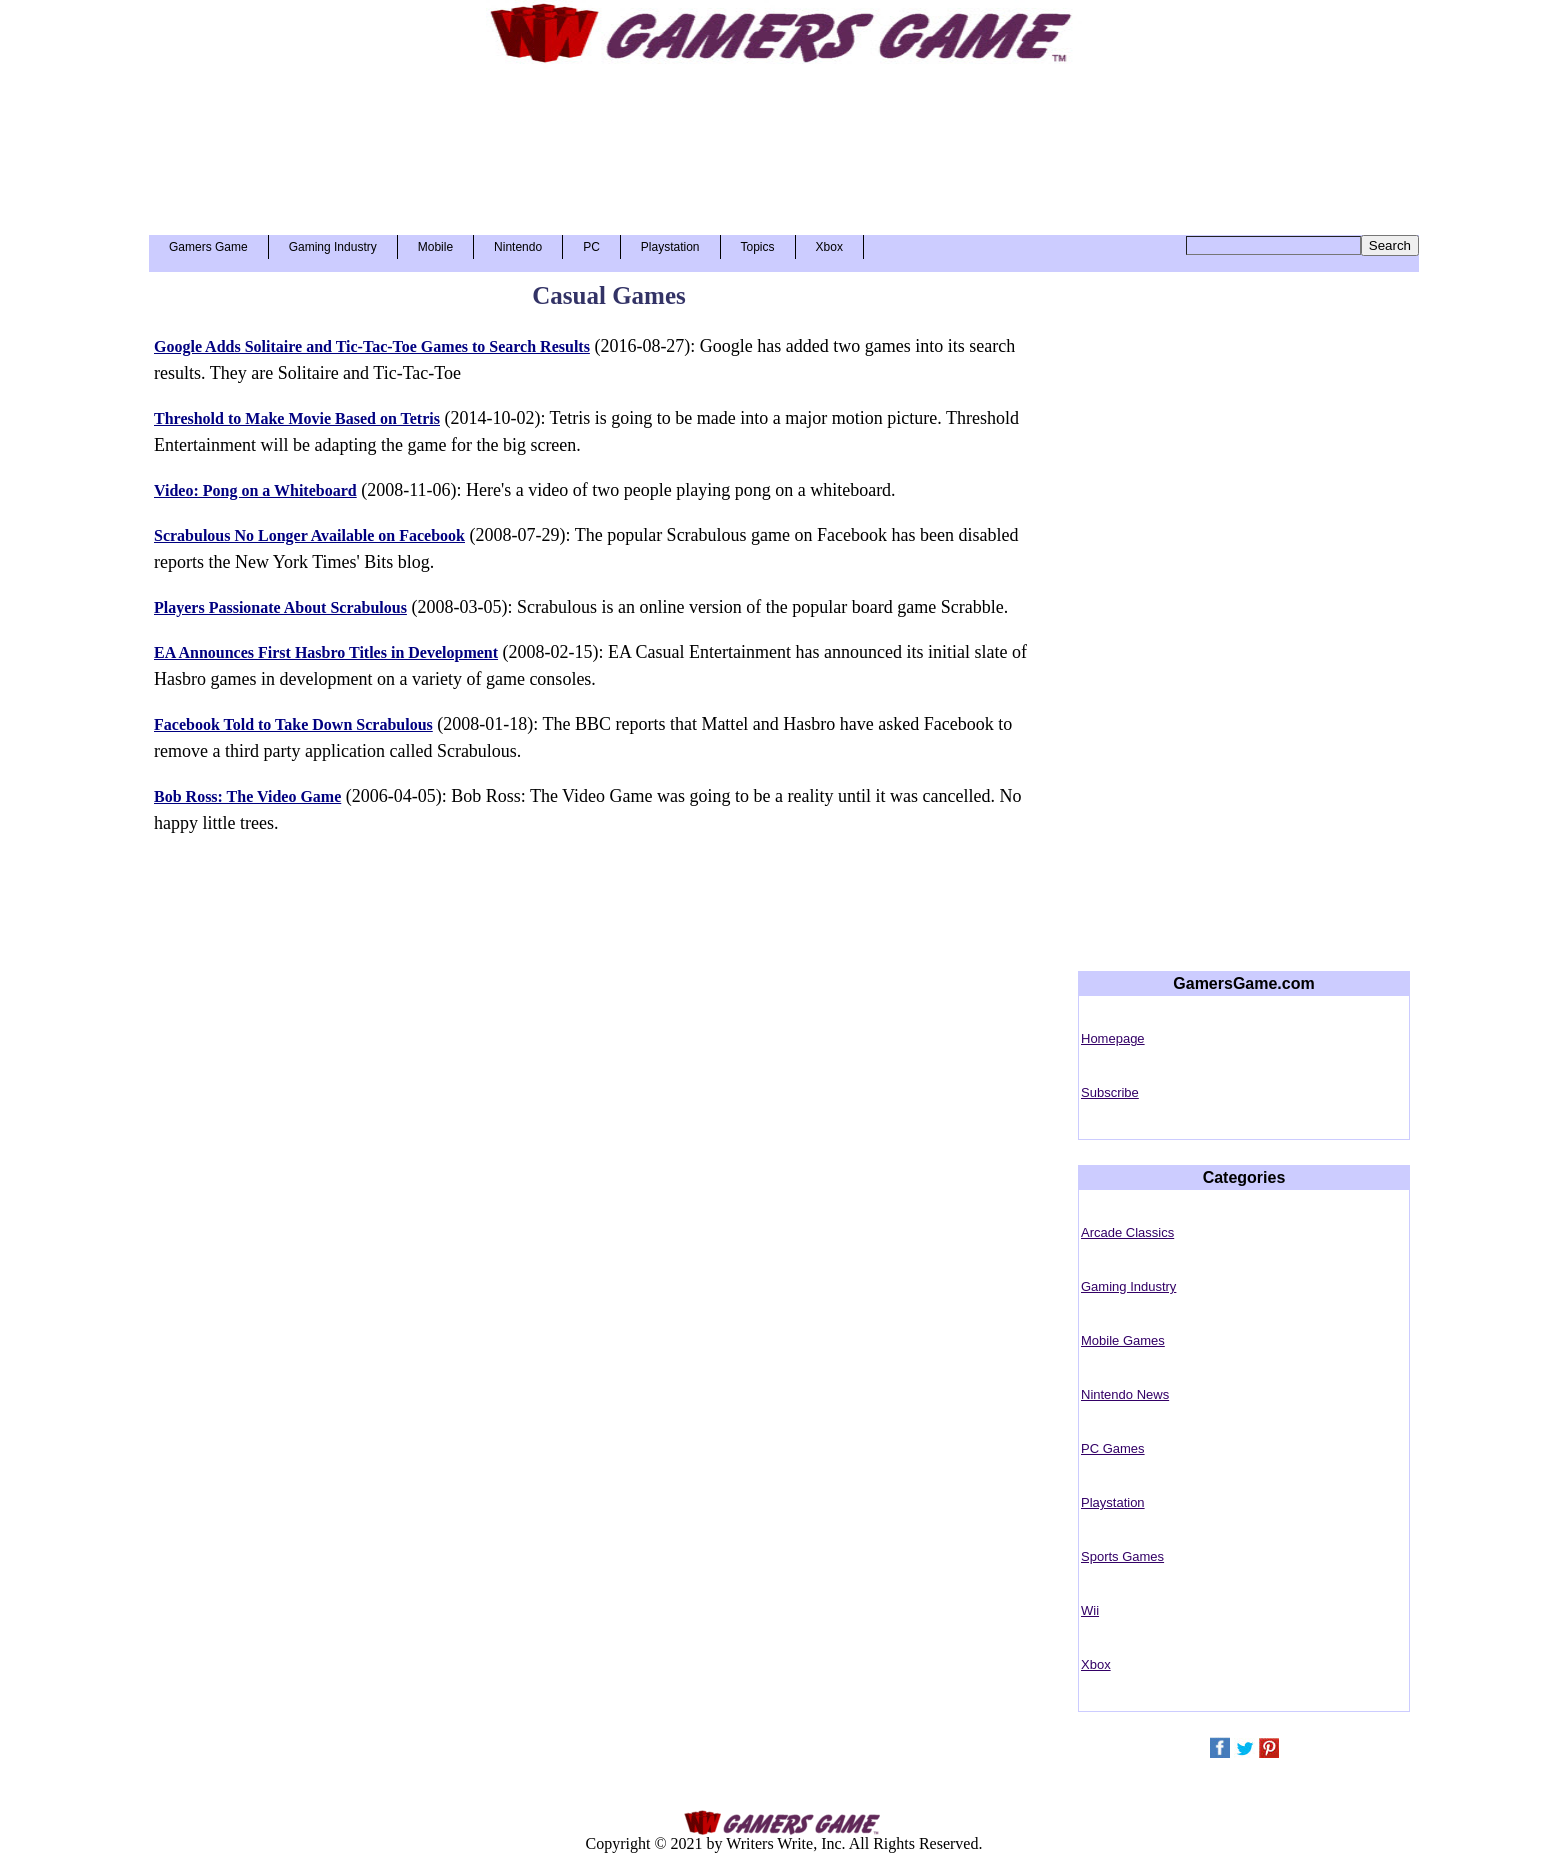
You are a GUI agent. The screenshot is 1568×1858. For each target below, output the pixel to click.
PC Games (1113, 1448)
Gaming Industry (333, 247)
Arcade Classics (1127, 1232)
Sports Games (1122, 1556)
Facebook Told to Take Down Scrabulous (293, 724)
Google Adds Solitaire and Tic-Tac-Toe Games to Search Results (372, 346)
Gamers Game (208, 247)
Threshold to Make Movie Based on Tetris (297, 418)
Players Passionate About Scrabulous (280, 607)
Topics (758, 247)
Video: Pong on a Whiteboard (255, 490)
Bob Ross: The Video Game (247, 796)
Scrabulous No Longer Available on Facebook (309, 535)
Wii (1090, 1610)
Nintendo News (1125, 1394)
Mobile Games (1123, 1340)
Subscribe (1110, 1092)
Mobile (435, 247)
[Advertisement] (784, 142)
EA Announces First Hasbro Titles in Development (326, 652)
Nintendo (518, 247)
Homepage (1113, 1038)
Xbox (829, 247)
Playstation (670, 247)
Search (1390, 245)
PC (591, 247)
